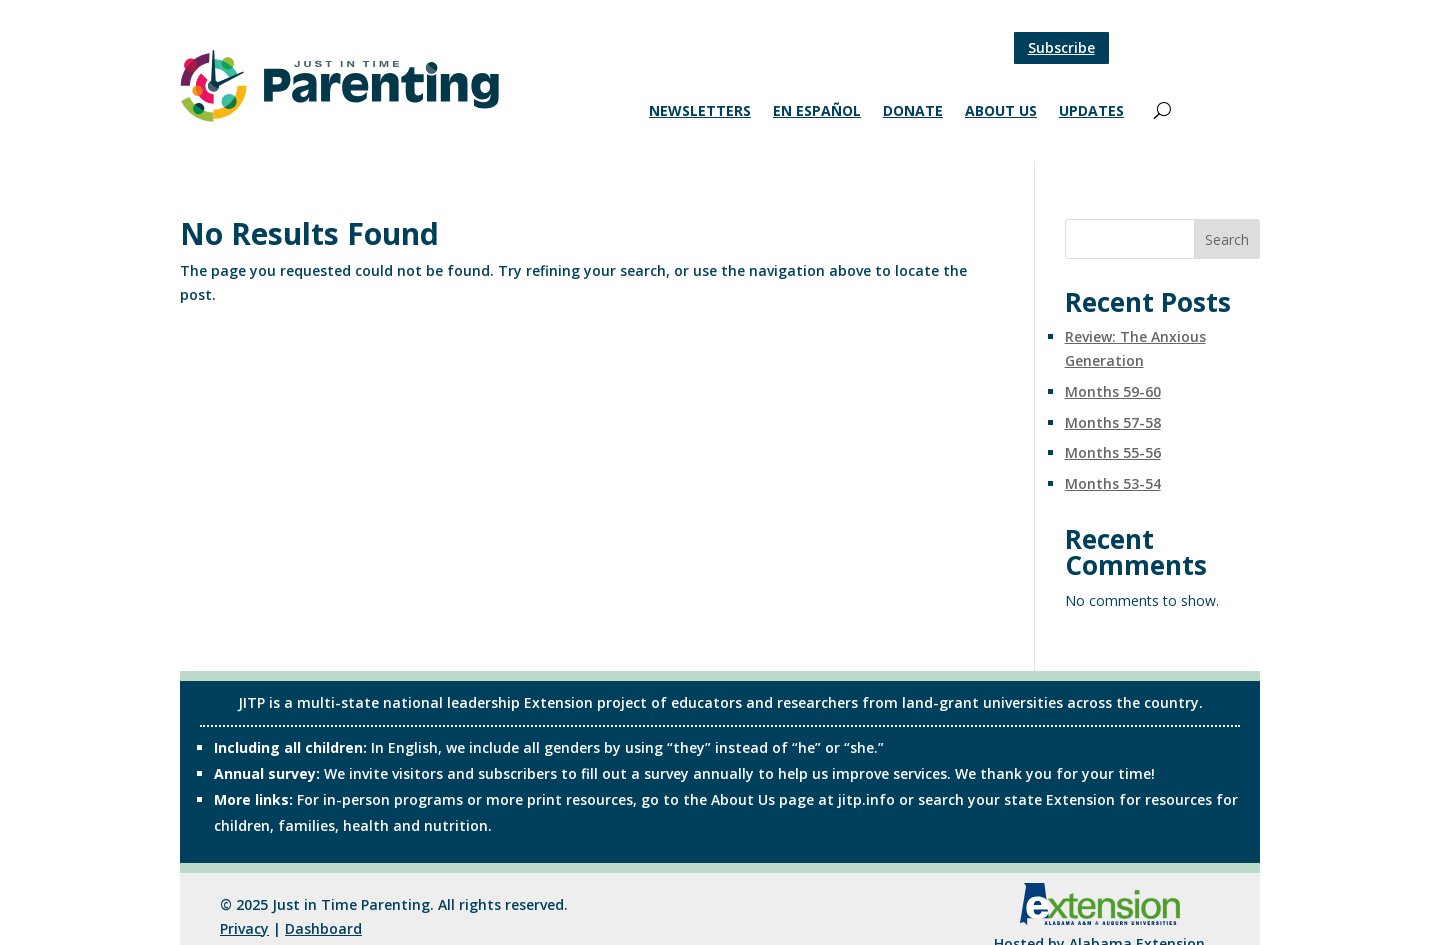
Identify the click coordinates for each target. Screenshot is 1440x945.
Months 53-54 (1113, 483)
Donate (913, 112)
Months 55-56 (1113, 452)
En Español (817, 112)
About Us (1001, 112)
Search (1227, 239)
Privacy (244, 928)
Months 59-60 (1113, 391)
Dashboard (323, 928)
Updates (1091, 112)
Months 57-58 (1113, 422)
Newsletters (700, 112)
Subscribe (1061, 47)
